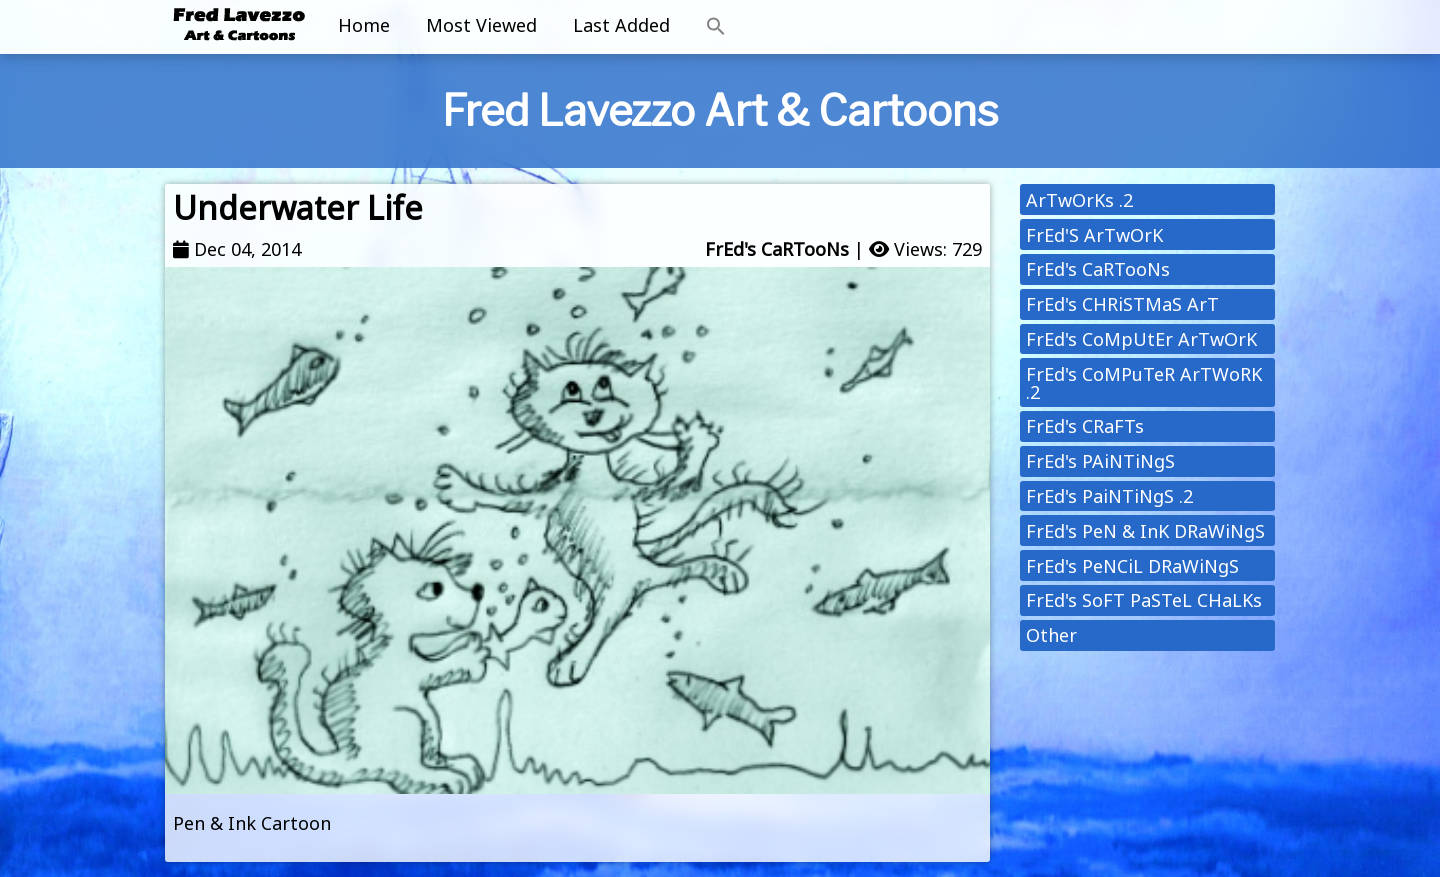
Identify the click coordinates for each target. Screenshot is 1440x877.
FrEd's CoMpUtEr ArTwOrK (1141, 339)
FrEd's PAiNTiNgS (1100, 461)
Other (1051, 635)
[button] (716, 27)
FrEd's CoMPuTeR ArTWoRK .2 (1144, 383)
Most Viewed (481, 25)
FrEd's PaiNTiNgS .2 (1109, 496)
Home (364, 25)
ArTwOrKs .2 (1079, 200)
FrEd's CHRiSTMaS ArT (1122, 304)
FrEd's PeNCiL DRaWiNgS (1132, 566)
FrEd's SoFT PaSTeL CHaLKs (1144, 600)
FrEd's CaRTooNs (777, 249)
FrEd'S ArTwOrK (1094, 235)
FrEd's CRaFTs (1085, 426)
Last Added (621, 25)
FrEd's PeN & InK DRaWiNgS (1145, 531)
